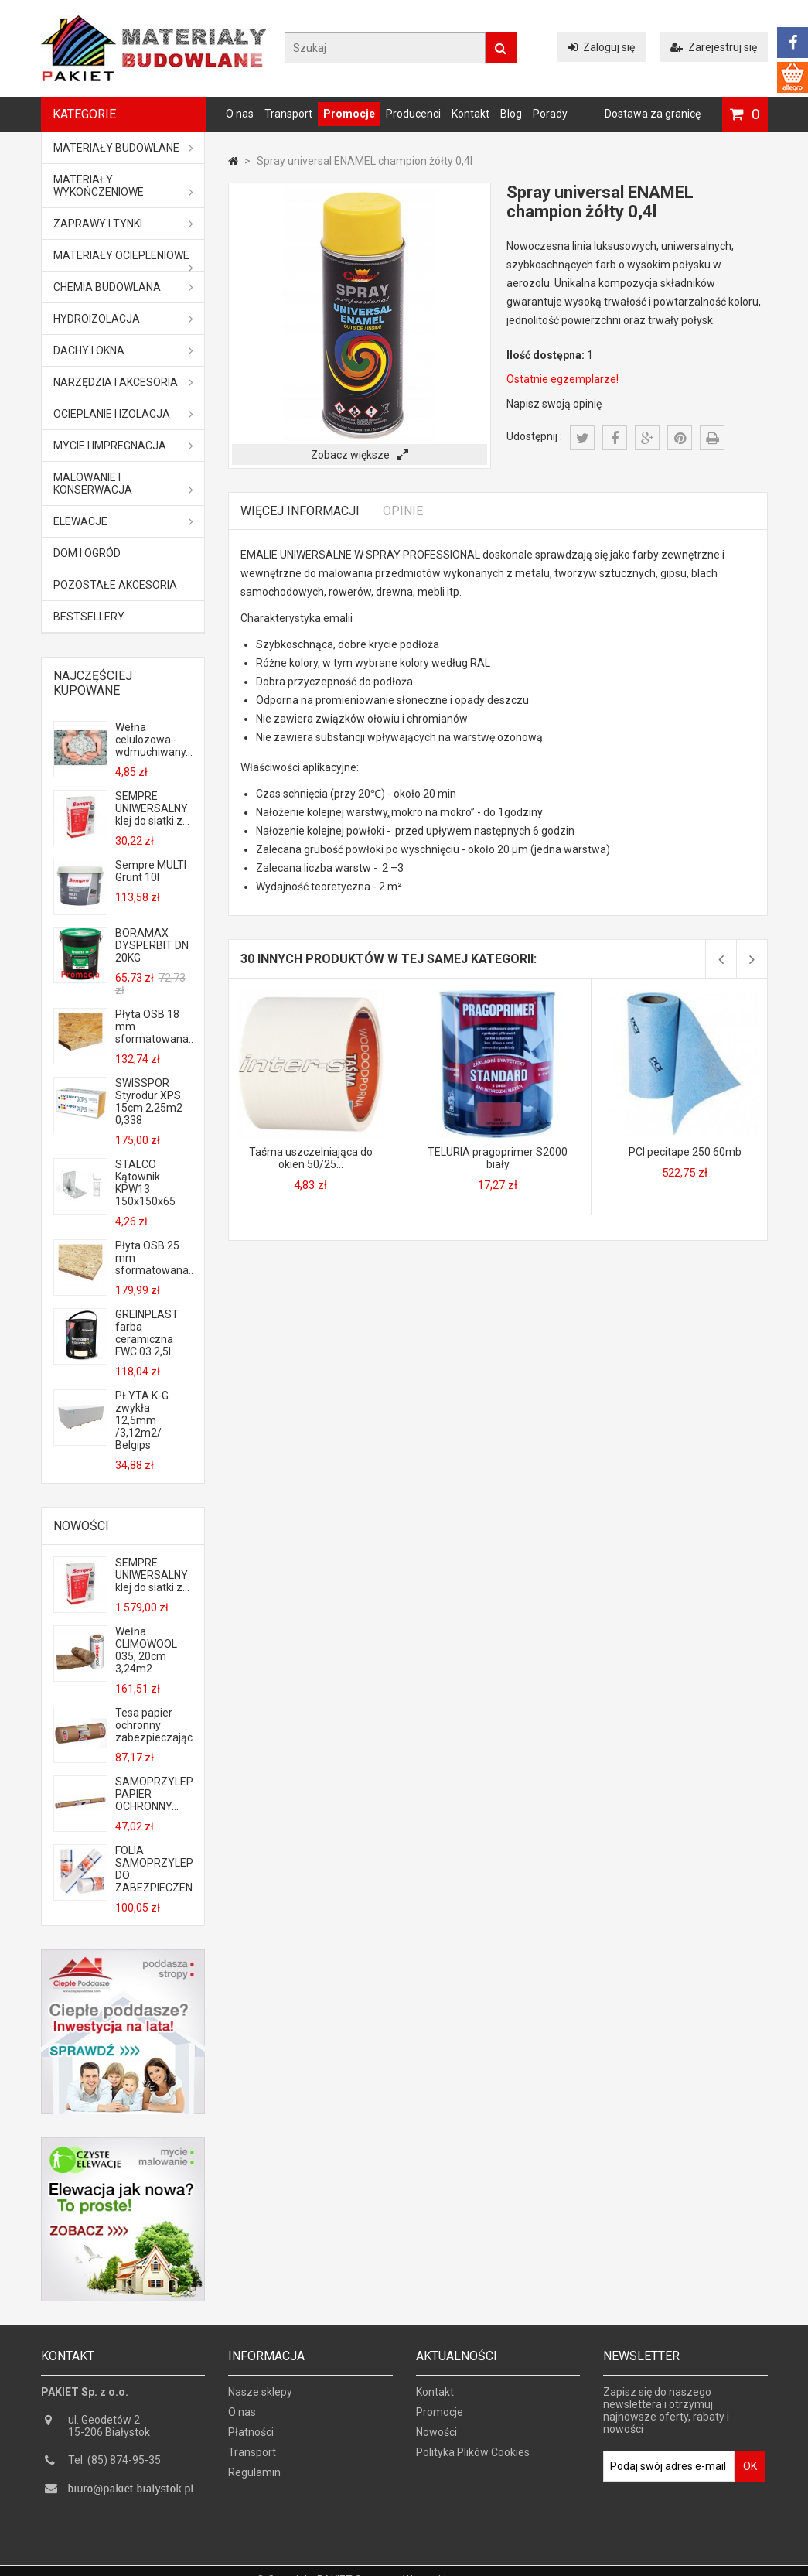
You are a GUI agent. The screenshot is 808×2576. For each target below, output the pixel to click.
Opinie (403, 511)
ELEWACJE (123, 521)
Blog (511, 114)
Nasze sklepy (260, 2397)
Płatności (251, 2437)
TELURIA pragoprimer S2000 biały (498, 1158)
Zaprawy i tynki (123, 223)
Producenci (413, 114)
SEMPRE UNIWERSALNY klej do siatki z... (152, 808)
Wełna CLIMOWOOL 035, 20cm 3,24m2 (146, 1650)
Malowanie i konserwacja (123, 483)
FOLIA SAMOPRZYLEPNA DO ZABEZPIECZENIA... (154, 1869)
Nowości (81, 1526)
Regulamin (254, 2478)
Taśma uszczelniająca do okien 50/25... (311, 1158)
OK (750, 2471)
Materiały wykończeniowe (123, 185)
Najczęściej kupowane (92, 683)
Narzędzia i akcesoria (123, 382)
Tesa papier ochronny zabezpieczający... (154, 1725)
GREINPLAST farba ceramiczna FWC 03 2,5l (147, 1333)
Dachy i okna (123, 350)
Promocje (349, 114)
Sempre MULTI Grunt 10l (150, 871)
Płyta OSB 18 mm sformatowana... (154, 1026)
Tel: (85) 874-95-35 (114, 2465)
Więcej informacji (300, 511)
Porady (550, 114)
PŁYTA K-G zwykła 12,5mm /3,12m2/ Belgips (142, 1420)
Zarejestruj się (713, 47)
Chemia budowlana (123, 287)
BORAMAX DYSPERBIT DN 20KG (152, 945)
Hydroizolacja (123, 319)
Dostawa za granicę (653, 114)
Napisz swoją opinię (554, 404)
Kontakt (470, 114)
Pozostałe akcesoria (115, 585)
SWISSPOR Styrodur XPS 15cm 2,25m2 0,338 (148, 1101)
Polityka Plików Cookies (473, 2457)
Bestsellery (88, 616)
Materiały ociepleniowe (123, 260)
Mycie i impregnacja (123, 445)
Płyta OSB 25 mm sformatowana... (154, 1257)
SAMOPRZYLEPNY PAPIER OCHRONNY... (154, 1793)
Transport (288, 114)
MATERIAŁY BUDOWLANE (123, 148)
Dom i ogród (87, 553)
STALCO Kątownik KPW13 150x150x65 (145, 1183)
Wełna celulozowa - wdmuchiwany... (154, 739)
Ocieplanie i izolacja (123, 414)
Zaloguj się (601, 47)
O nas (240, 114)
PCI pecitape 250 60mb (685, 1152)
